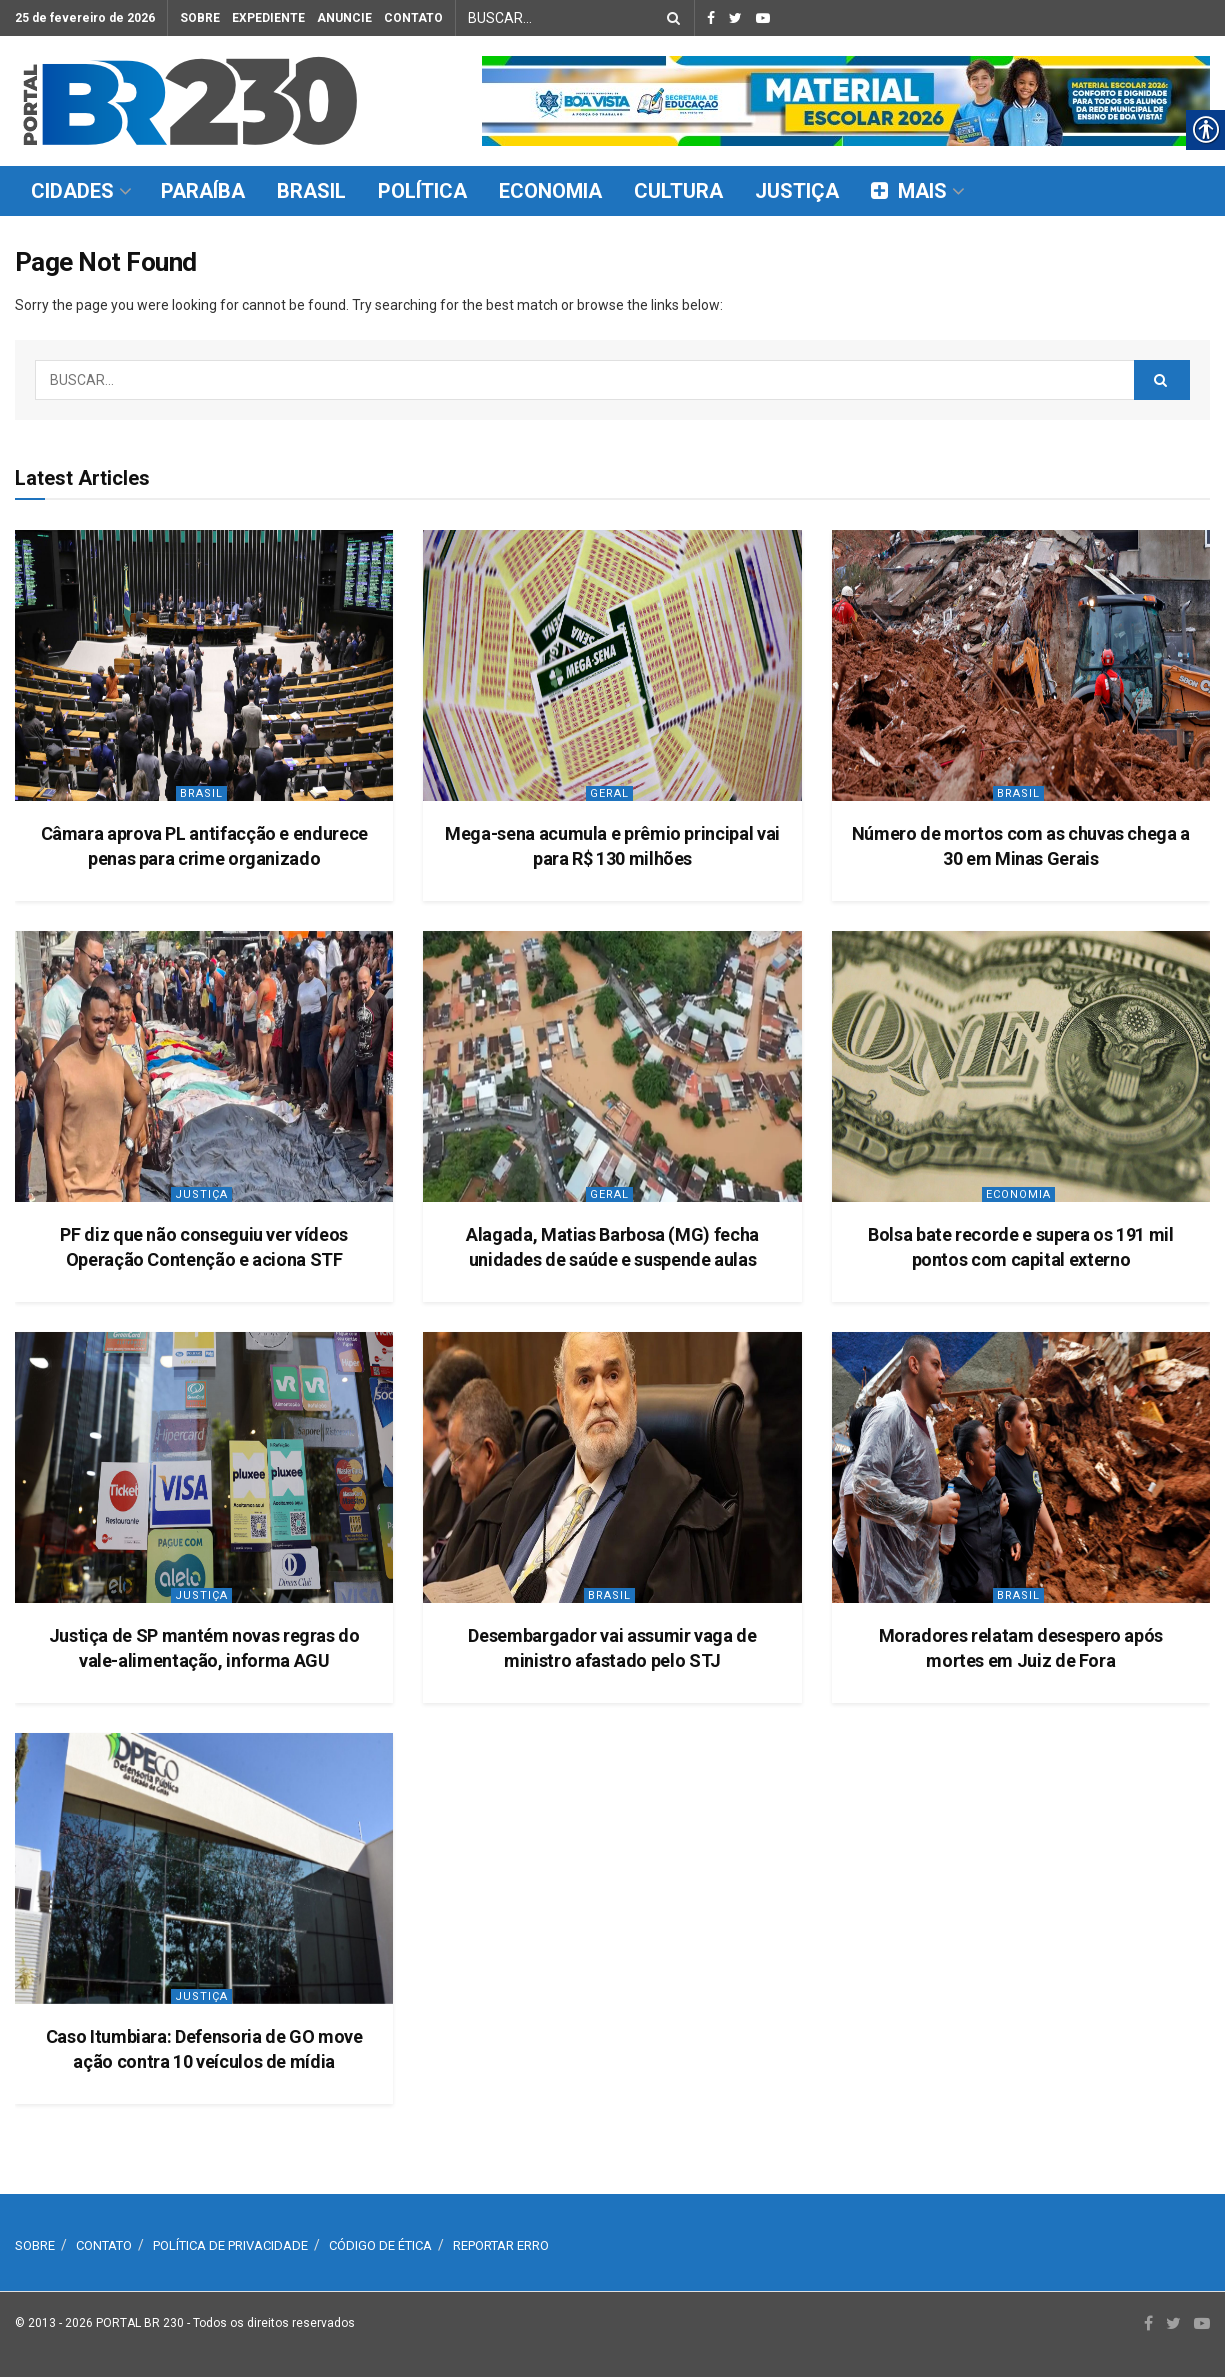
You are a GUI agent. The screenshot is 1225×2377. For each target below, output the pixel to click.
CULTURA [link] (678, 191)
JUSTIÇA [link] (797, 191)
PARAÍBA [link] (203, 191)
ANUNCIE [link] (344, 18)
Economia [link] (1018, 1194)
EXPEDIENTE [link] (268, 18)
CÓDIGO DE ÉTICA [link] (380, 2245)
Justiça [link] (201, 1194)
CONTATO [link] (413, 18)
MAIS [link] (909, 191)
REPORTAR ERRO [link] (501, 2245)
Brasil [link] (201, 793)
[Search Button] (670, 18)
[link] (190, 101)
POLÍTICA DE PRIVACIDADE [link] (230, 2245)
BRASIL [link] (311, 191)
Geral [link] (609, 793)
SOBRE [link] (200, 18)
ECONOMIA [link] (550, 191)
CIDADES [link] (72, 191)
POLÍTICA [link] (422, 191)
